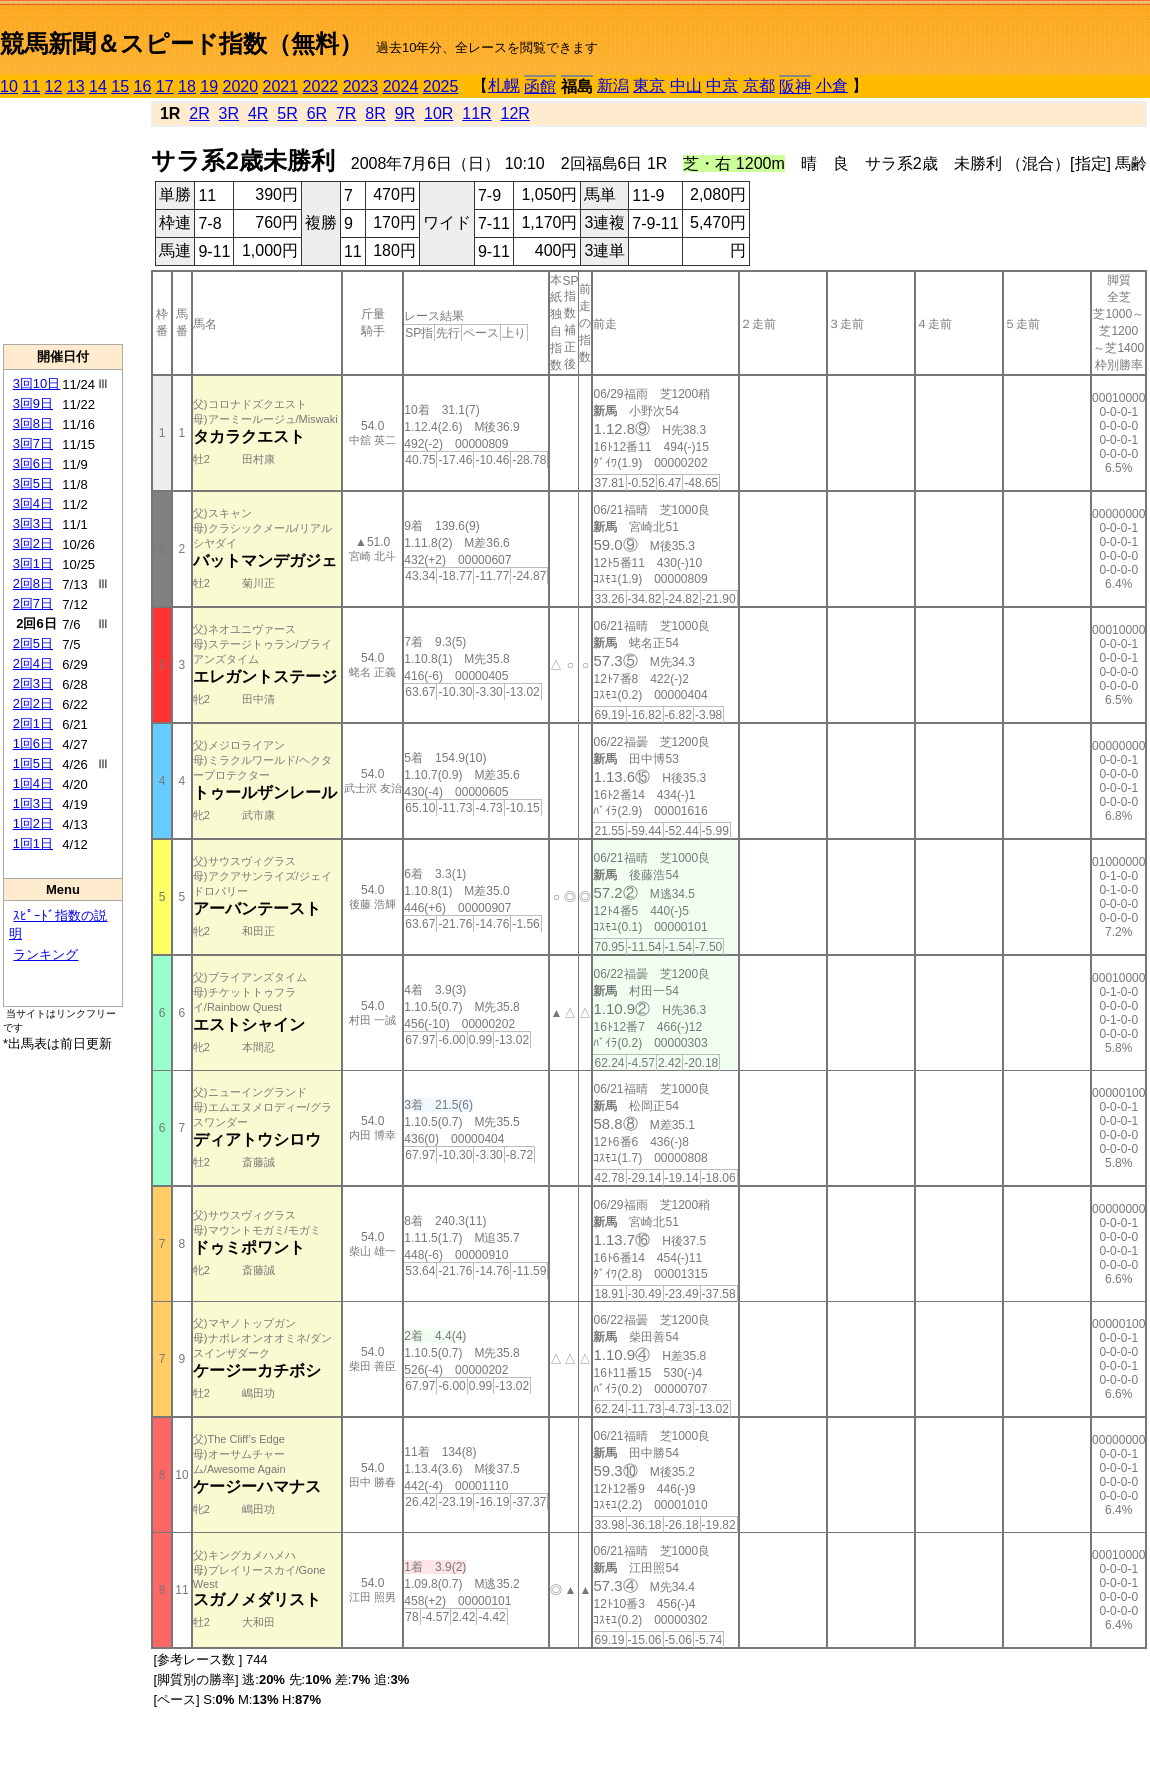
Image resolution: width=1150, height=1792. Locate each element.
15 (120, 86)
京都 (759, 85)
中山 (686, 85)
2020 (241, 86)
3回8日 (33, 423)
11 (31, 86)
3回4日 (33, 503)
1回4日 (33, 783)
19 (209, 86)
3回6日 (33, 463)
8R (375, 113)
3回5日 (33, 483)
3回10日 (37, 383)
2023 (361, 86)
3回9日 (33, 403)
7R (346, 113)
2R (199, 113)
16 (143, 86)
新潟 (613, 85)
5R (287, 113)
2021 (281, 86)
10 (9, 86)
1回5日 (33, 763)
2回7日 (33, 603)
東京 (649, 85)
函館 (540, 86)
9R (405, 113)
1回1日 (33, 843)
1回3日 (33, 803)
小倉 (832, 85)
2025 (441, 86)
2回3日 (33, 683)
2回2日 (33, 703)
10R (438, 113)
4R (258, 113)
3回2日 (33, 543)
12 (54, 86)
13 (76, 86)
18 (187, 86)
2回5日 (33, 643)
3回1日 (33, 563)
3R (229, 113)
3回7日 (33, 443)
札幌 (504, 85)
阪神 (795, 86)
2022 (321, 86)
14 (98, 86)
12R (515, 113)
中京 (722, 85)
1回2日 (33, 823)
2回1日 (33, 723)
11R (476, 113)
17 (165, 86)
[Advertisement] (63, 221)
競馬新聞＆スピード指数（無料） (181, 43)
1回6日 (33, 743)
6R (317, 113)
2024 (401, 86)
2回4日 (33, 663)
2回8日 (33, 583)
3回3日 (33, 523)
